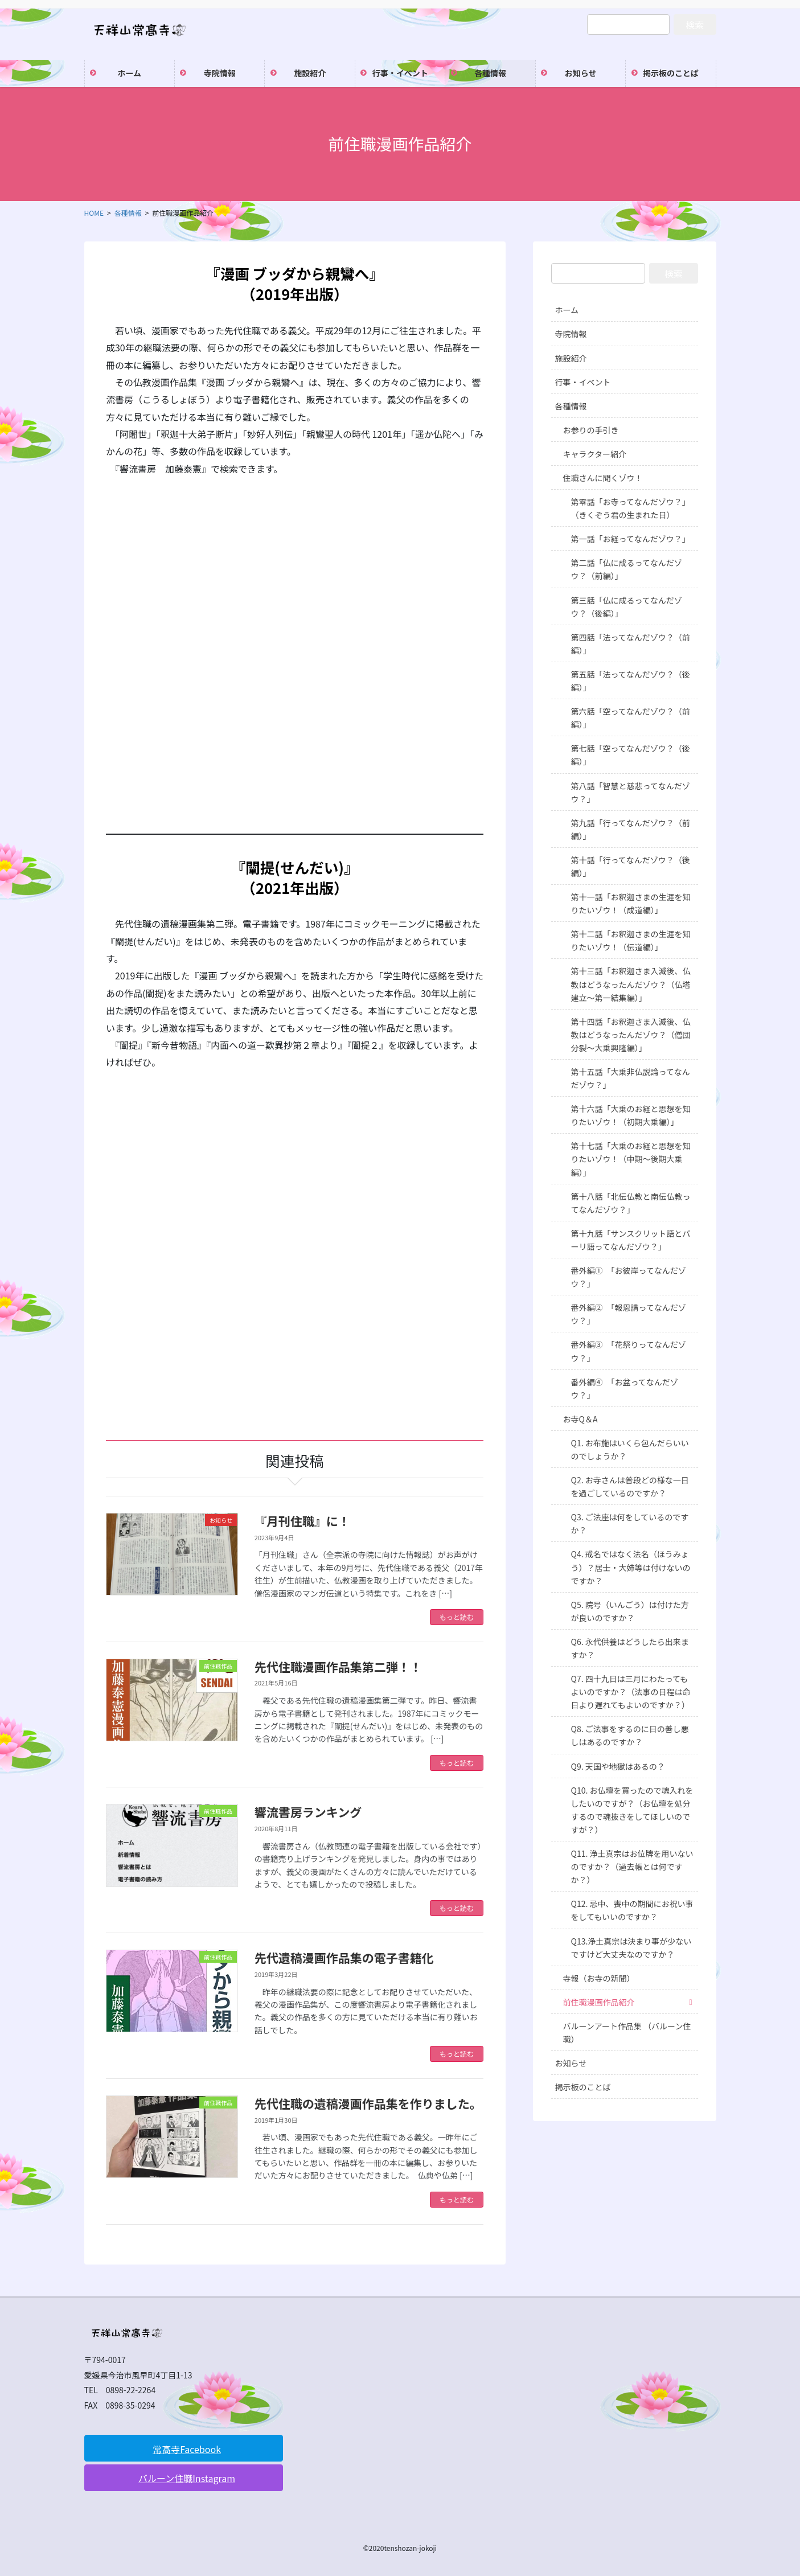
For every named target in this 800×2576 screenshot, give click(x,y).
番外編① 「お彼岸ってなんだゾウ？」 (628, 1277)
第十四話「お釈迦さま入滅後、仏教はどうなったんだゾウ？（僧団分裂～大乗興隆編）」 (631, 1034)
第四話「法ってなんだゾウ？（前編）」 (630, 643)
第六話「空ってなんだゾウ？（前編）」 (630, 717)
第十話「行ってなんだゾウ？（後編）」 (630, 866)
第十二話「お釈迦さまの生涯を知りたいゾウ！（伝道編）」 (631, 940)
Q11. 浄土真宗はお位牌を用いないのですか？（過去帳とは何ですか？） (632, 1866)
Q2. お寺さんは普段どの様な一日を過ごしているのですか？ (630, 1486)
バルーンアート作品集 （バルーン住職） (627, 2032)
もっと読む (457, 1617)
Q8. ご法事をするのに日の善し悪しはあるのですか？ (630, 1735)
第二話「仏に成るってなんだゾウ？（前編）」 (626, 569)
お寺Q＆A (580, 1419)
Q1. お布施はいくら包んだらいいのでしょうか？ (630, 1449)
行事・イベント (583, 382)
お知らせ (571, 2063)
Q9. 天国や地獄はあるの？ (618, 1766)
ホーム (567, 309)
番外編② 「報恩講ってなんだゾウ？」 (628, 1314)
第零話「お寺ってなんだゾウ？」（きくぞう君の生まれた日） (630, 508)
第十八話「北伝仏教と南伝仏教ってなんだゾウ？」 (631, 1203)
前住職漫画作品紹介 (599, 2002)
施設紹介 (571, 358)
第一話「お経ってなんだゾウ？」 (630, 538)
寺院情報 (571, 333)
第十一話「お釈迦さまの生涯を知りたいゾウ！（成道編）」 (631, 903)
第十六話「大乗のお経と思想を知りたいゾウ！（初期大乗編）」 (631, 1115)
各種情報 (571, 406)
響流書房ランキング (308, 1811)
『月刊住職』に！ (302, 1520)
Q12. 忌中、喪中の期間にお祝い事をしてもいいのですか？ (632, 1910)
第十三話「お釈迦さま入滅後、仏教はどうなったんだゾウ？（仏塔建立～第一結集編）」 (631, 984)
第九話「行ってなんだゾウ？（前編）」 (630, 829)
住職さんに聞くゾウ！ (603, 477)
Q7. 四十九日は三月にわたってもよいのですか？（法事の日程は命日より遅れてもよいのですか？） (631, 1692)
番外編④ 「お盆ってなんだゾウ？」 (624, 1388)
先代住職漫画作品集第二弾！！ (338, 1666)
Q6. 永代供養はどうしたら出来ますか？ (630, 1648)
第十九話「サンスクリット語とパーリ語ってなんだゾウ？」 (631, 1240)
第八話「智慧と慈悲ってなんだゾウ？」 (630, 792)
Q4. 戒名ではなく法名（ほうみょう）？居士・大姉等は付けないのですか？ (631, 1567)
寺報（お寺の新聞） (599, 1978)
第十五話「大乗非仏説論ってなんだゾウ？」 (630, 1078)
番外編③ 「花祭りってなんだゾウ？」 (628, 1351)
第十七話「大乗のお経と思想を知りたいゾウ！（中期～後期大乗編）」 (631, 1159)
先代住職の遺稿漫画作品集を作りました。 (368, 2103)
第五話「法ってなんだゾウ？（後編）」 (630, 680)
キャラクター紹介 (594, 454)
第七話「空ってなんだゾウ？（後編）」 (630, 755)
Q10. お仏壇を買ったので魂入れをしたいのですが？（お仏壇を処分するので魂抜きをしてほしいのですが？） (632, 1810)
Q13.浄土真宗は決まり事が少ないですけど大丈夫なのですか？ (631, 1947)
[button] (184, 2448)
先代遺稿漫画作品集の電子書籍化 (344, 1957)
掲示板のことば (583, 2087)
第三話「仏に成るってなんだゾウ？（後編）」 (626, 606)
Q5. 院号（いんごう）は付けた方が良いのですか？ (630, 1611)
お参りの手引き (591, 430)
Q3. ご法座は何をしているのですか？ (630, 1523)
